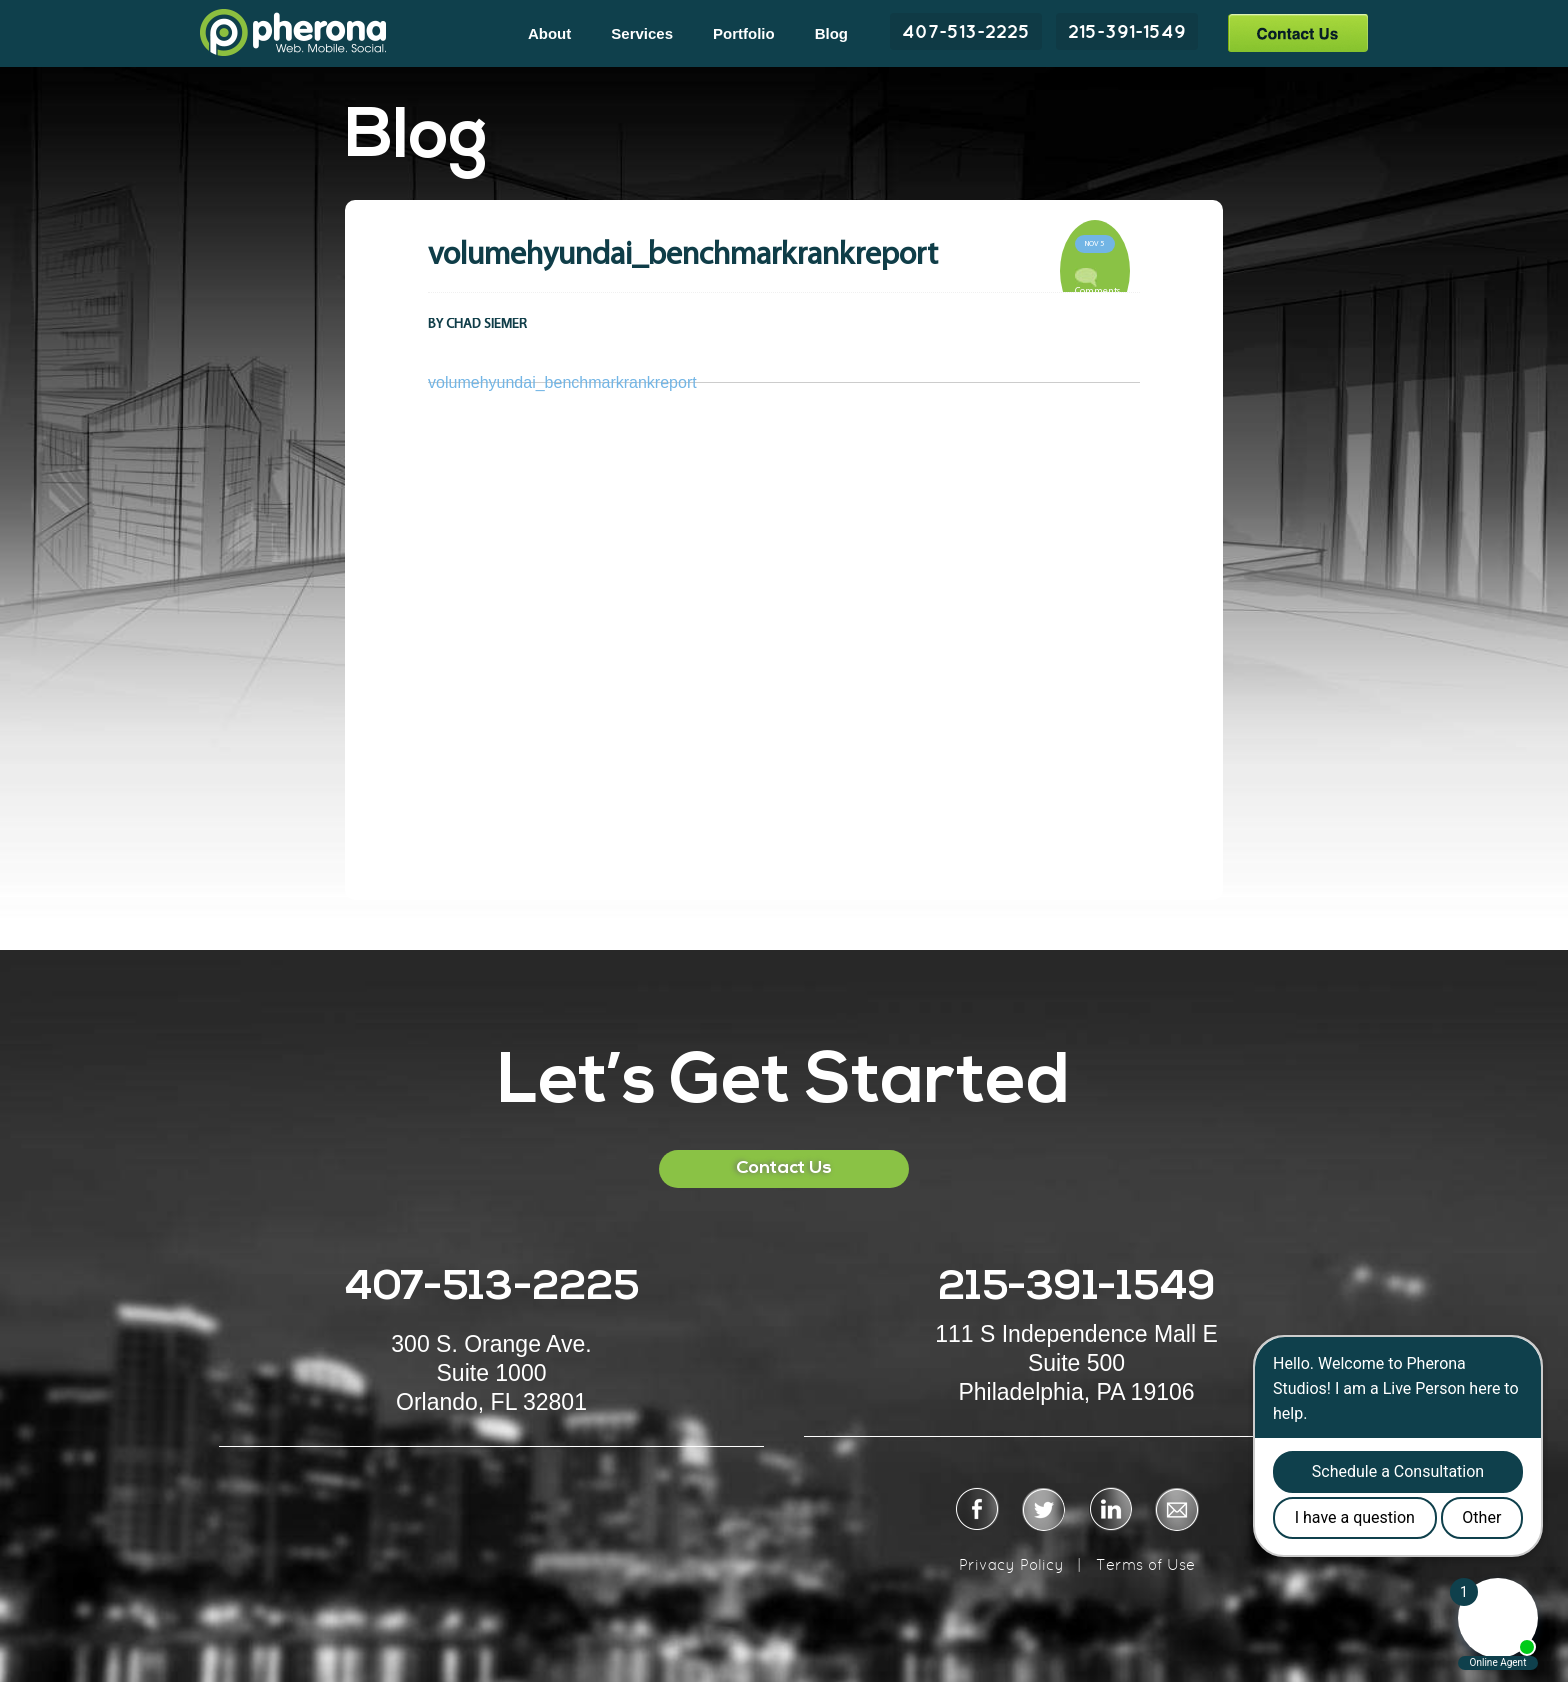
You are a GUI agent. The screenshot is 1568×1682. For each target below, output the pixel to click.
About (549, 33)
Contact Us (1297, 32)
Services (642, 33)
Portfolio (744, 33)
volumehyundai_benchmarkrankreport (562, 382)
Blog (831, 33)
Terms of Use (1145, 1564)
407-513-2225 (966, 31)
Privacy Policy (1011, 1564)
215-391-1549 (1127, 31)
